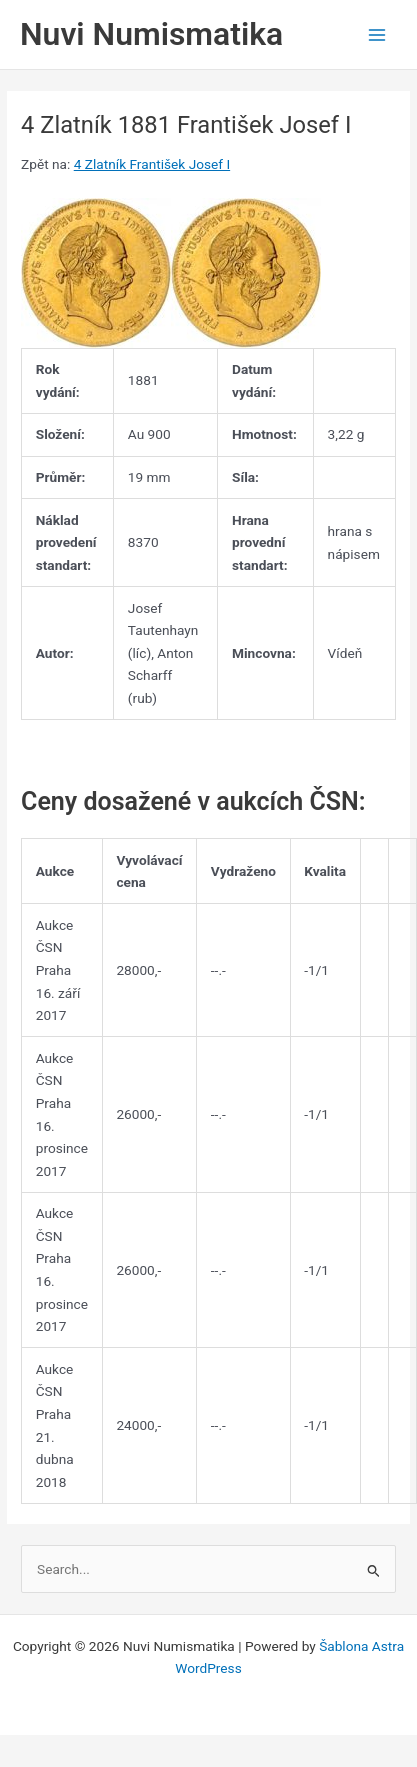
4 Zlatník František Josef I (152, 164)
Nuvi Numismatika (151, 34)
